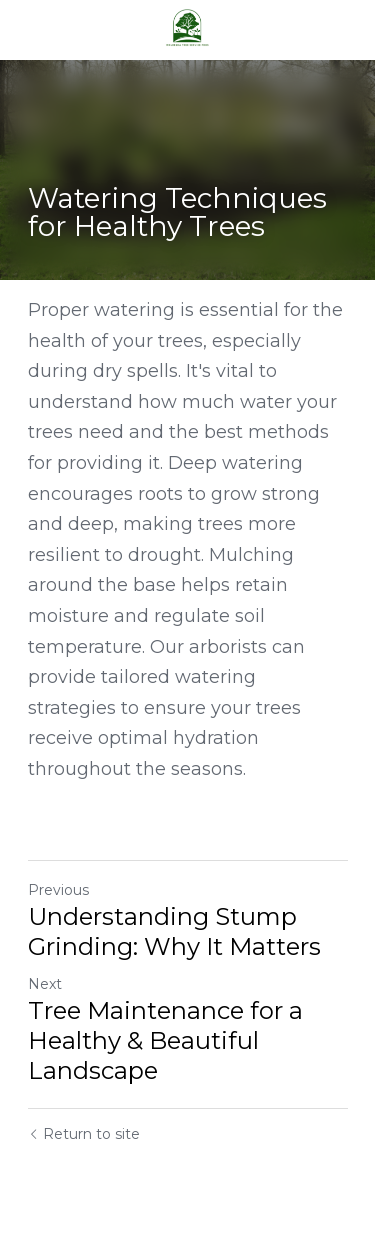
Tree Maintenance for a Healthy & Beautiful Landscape (165, 1040)
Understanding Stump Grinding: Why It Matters (174, 931)
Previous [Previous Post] (58, 890)
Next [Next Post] (45, 984)
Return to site (84, 1134)
